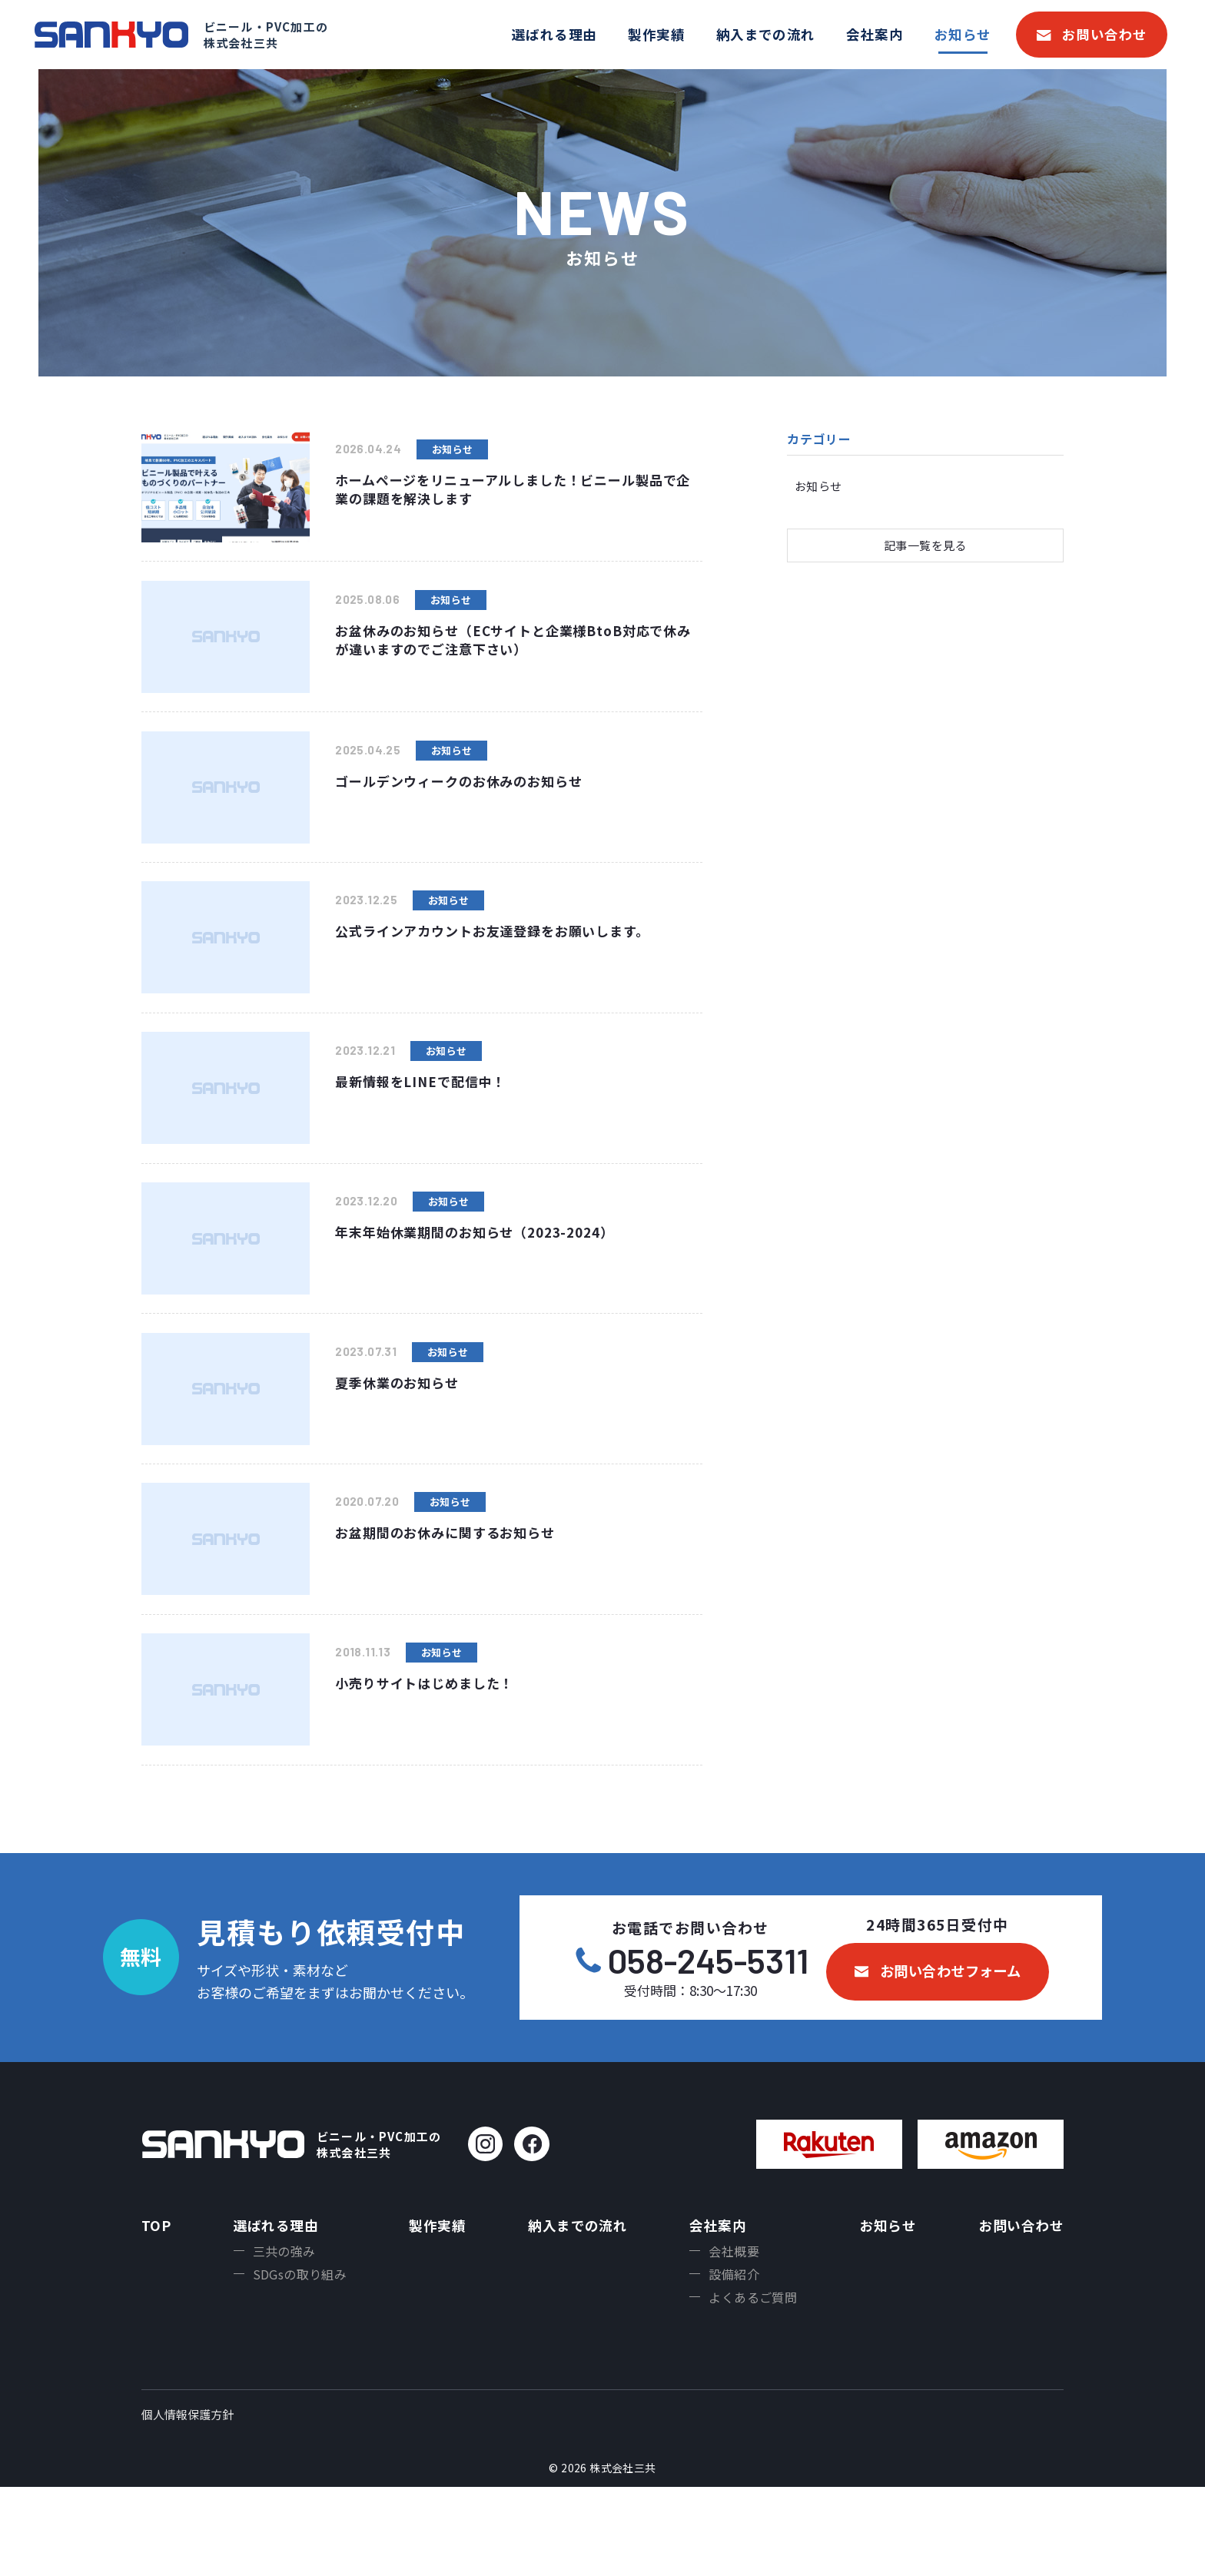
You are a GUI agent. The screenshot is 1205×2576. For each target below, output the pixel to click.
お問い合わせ (1104, 34)
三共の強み (283, 2333)
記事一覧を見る (925, 547)
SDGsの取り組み (299, 2358)
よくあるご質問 (753, 2384)
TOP (156, 2305)
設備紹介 (734, 2358)
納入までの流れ (765, 34)
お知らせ (962, 34)
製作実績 (656, 34)
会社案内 (874, 34)
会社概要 (734, 2333)
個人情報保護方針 (187, 2503)
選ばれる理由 (554, 34)
